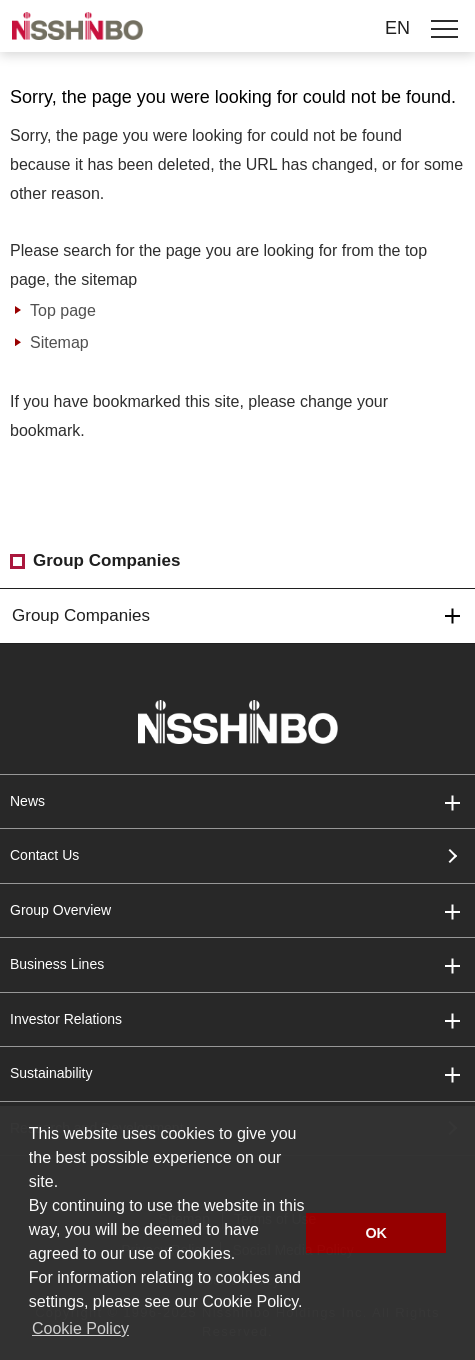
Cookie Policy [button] (80, 1328)
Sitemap (59, 342)
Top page (63, 310)
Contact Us (44, 855)
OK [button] (376, 1233)
